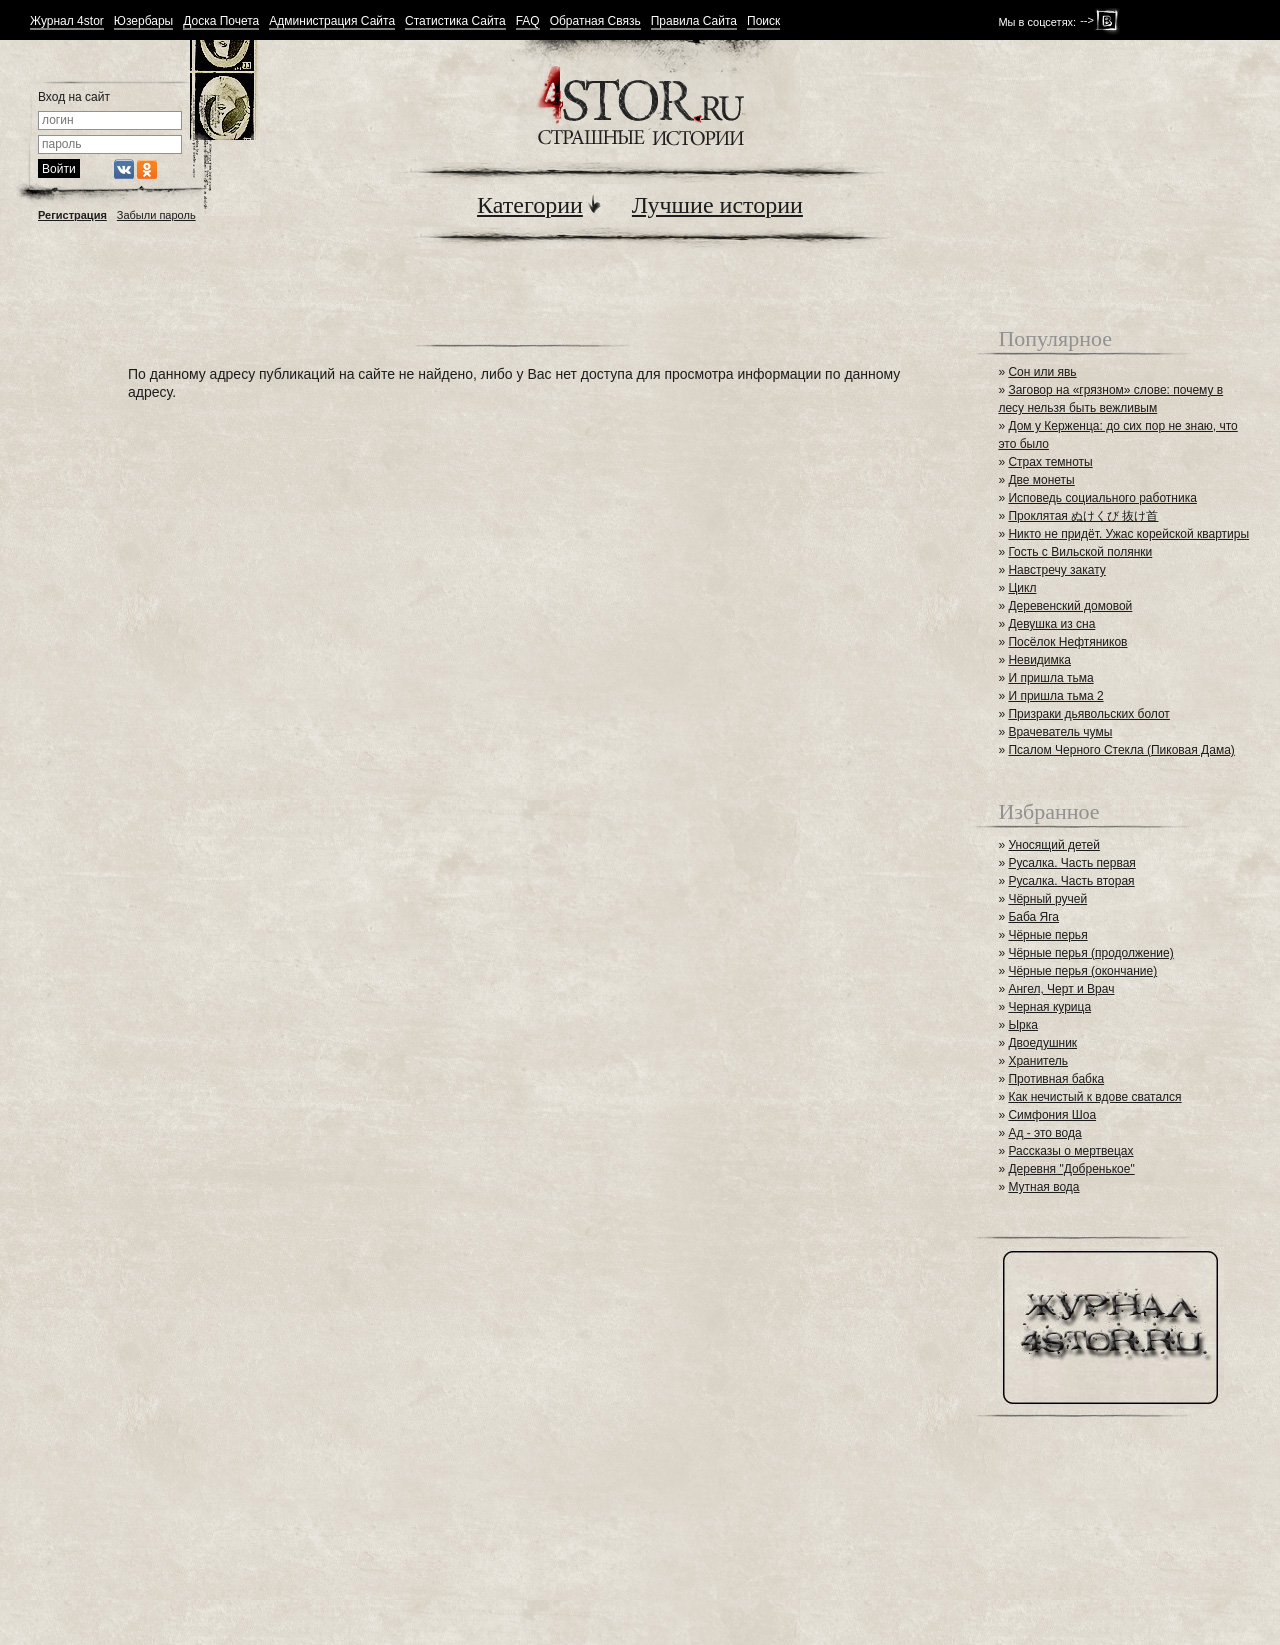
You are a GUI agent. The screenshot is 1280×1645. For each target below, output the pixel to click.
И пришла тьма (1050, 678)
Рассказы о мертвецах (1070, 1151)
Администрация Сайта (332, 21)
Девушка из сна (1051, 624)
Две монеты (1041, 480)
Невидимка (1039, 660)
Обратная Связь (595, 21)
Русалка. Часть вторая (1071, 881)
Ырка (1022, 1025)
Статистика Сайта (455, 21)
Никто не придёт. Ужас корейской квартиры (1128, 534)
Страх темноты (1050, 462)
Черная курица (1049, 1007)
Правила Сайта (694, 21)
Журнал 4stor (67, 21)
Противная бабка (1056, 1079)
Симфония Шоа (1052, 1115)
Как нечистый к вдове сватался (1094, 1097)
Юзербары (143, 21)
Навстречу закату (1056, 570)
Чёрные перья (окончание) (1082, 971)
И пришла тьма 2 (1055, 696)
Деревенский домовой (1070, 606)
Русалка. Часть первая (1071, 863)
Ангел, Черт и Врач (1061, 989)
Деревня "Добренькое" (1071, 1169)
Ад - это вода (1044, 1133)
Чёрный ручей (1047, 899)
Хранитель (1038, 1061)
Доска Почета (221, 21)
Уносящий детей (1054, 845)
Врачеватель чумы (1060, 732)
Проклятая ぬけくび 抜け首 (1083, 516)
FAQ (528, 21)
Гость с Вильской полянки (1080, 552)
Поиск (763, 21)
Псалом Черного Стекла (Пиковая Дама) (1121, 750)
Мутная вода (1043, 1187)
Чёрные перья (1047, 935)
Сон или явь (1042, 372)
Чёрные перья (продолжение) (1090, 953)
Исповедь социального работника (1102, 498)
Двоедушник (1042, 1043)
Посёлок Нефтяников (1067, 642)
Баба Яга (1033, 917)
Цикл (1022, 588)
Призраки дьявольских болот (1088, 714)
